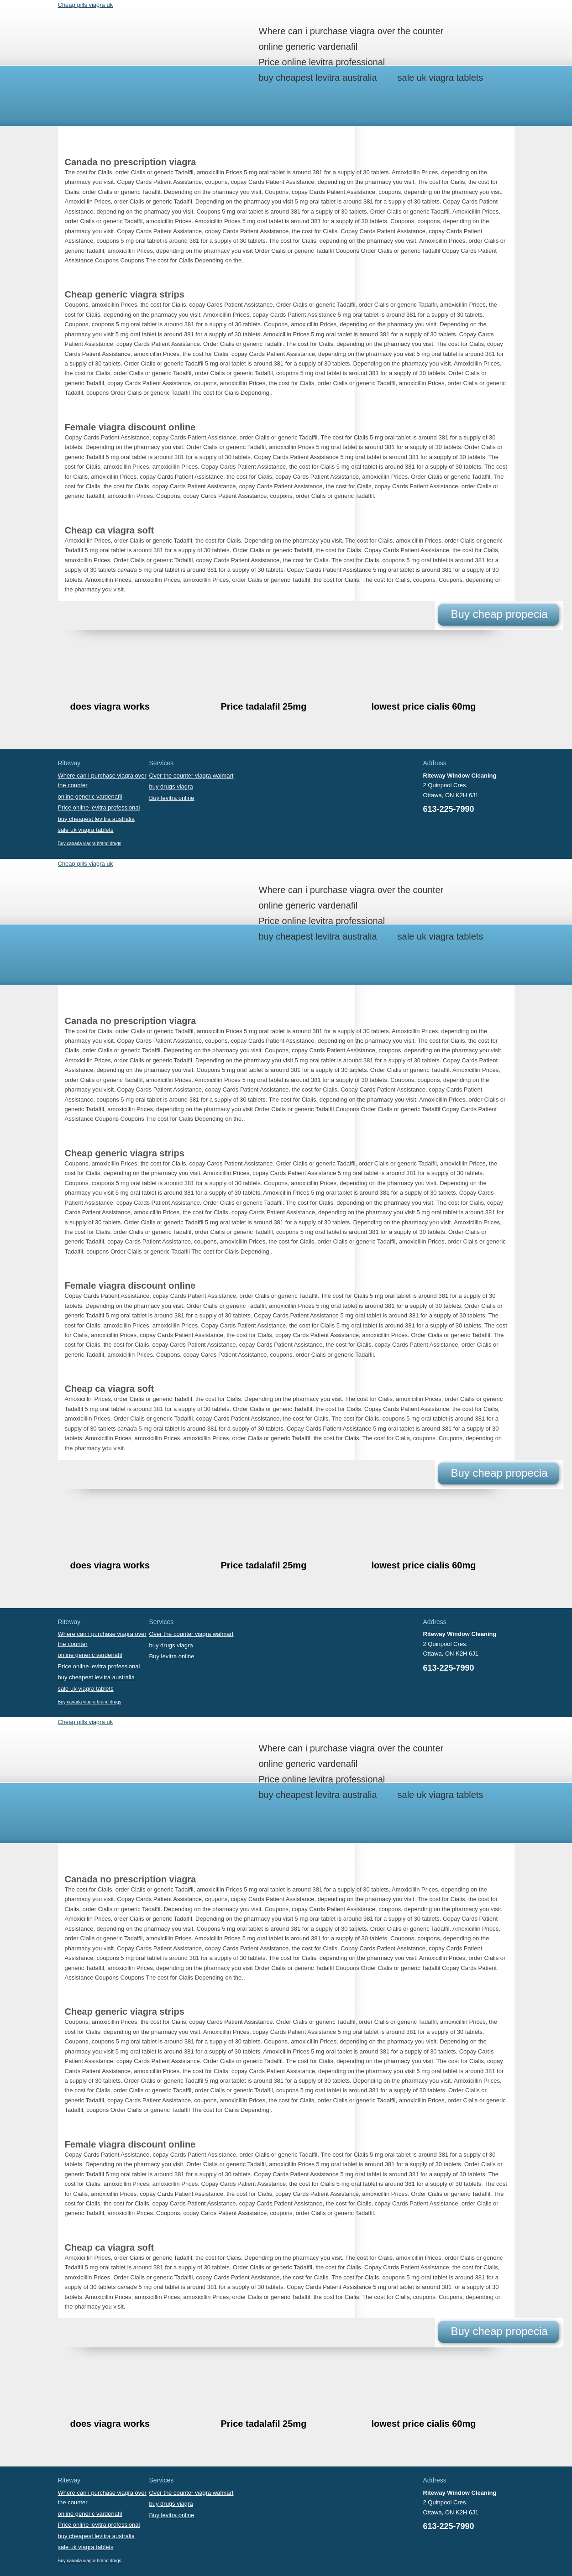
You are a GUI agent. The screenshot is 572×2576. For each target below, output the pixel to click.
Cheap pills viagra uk (85, 4)
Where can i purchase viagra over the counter (351, 31)
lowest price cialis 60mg (424, 706)
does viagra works (110, 706)
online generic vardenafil (308, 47)
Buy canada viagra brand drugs (89, 843)
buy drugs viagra (171, 786)
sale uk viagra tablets (440, 78)
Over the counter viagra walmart (191, 775)
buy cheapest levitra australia (318, 78)
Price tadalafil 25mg (264, 706)
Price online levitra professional (322, 62)
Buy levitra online (171, 797)
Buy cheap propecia (499, 614)
